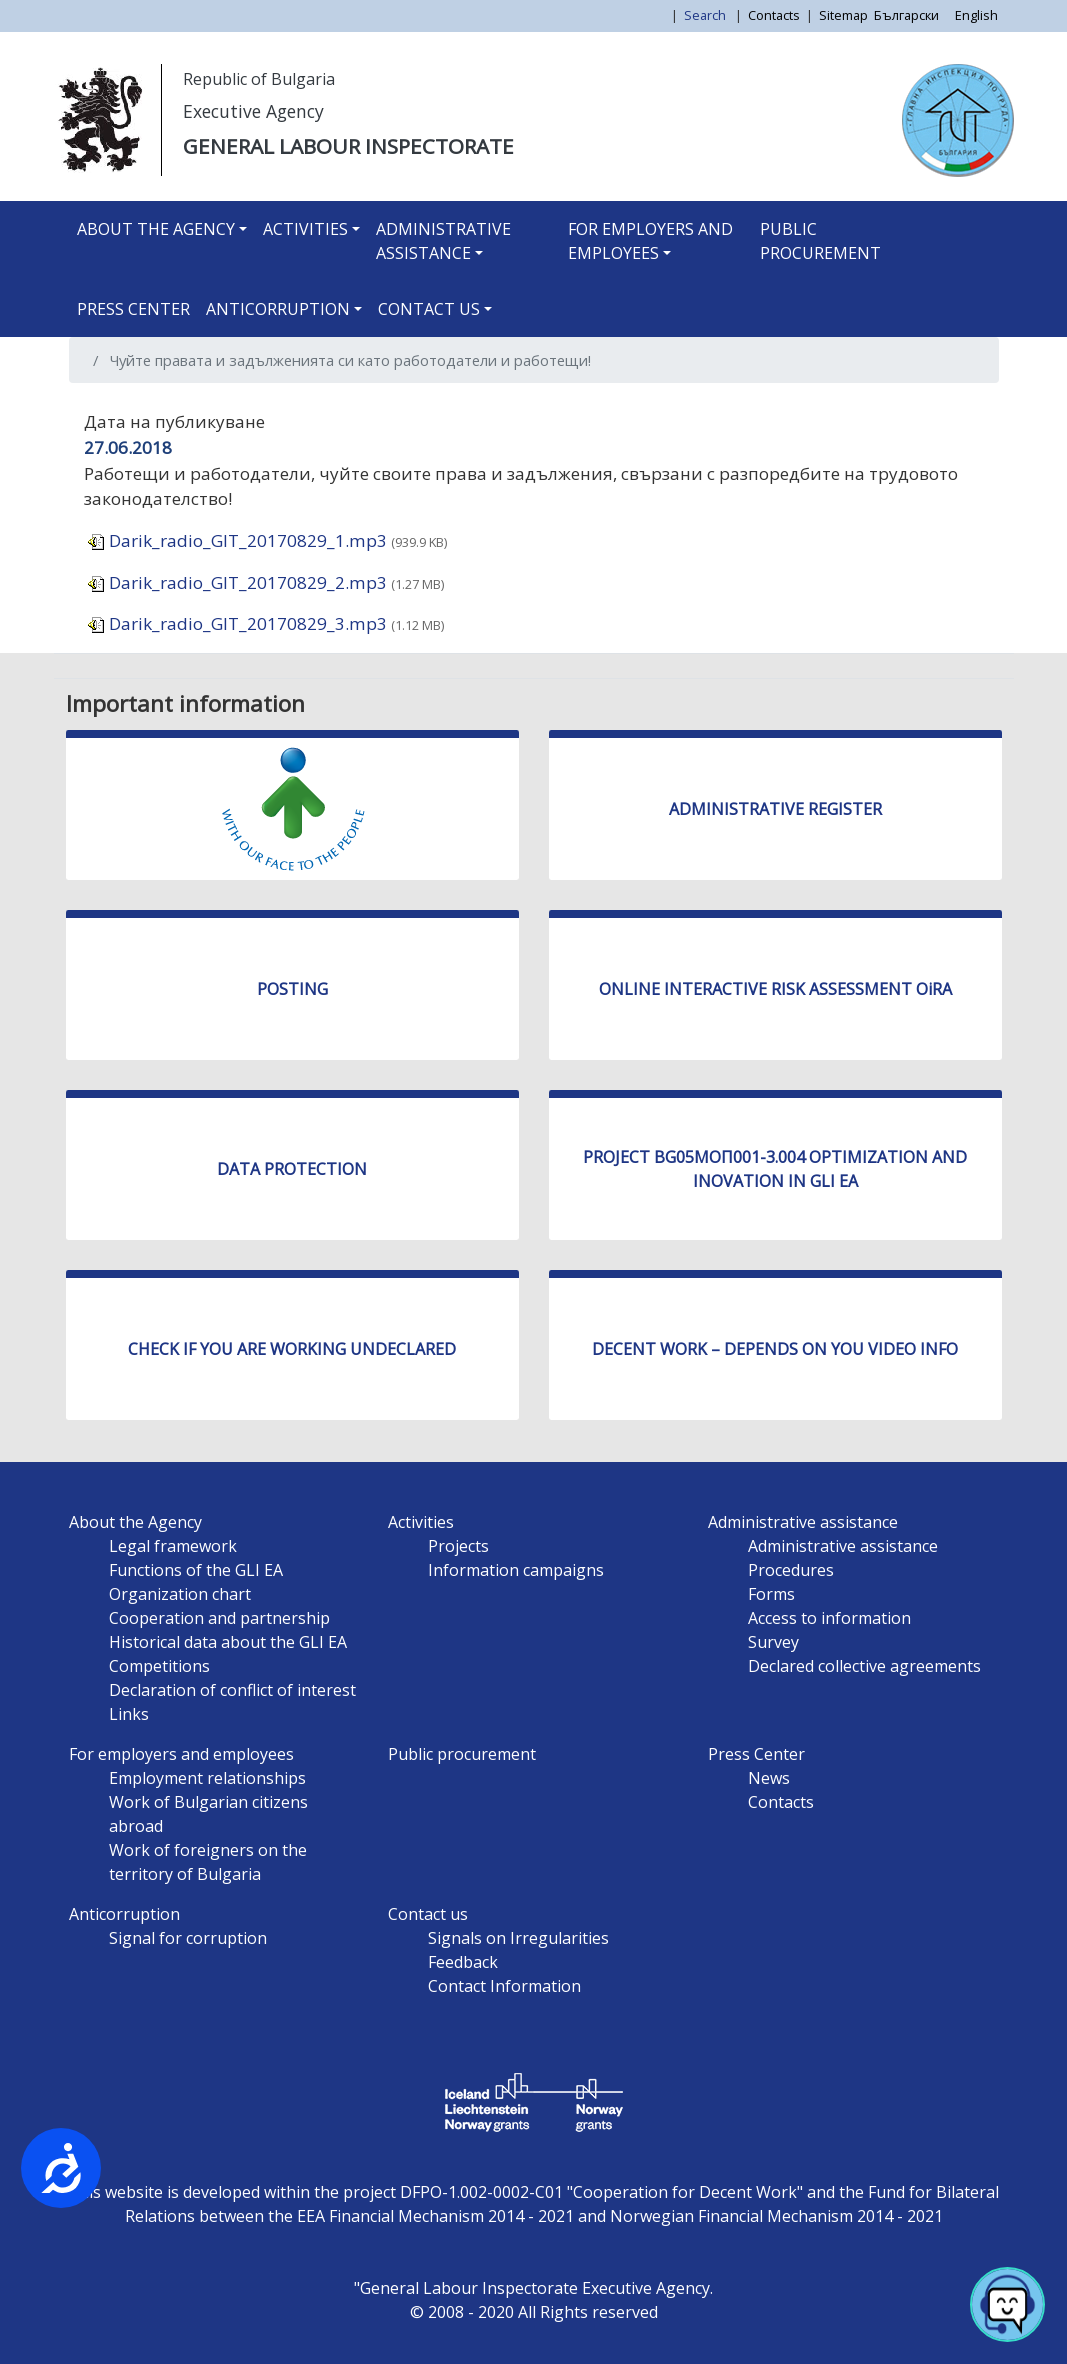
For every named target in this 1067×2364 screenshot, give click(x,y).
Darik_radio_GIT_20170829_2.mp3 (237, 582)
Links (129, 1714)
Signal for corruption (188, 1938)
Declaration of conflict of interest (232, 1690)
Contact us (429, 309)
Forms (771, 1594)
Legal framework (173, 1546)
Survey (773, 1642)
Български (906, 15)
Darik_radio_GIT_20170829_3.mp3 (237, 623)
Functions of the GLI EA (196, 1570)
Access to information (829, 1618)
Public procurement (820, 241)
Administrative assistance (443, 241)
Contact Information (504, 1986)
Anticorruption (278, 309)
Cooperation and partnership (219, 1618)
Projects (458, 1546)
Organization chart (180, 1594)
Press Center (133, 309)
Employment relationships (207, 1778)
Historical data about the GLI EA (228, 1642)
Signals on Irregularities (518, 1938)
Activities (305, 229)
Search (706, 15)
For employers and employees (650, 241)
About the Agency (156, 229)
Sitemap (843, 15)
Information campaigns (516, 1570)
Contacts (774, 15)
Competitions (159, 1666)
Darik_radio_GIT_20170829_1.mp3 (237, 540)
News (769, 1778)
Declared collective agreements (864, 1666)
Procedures (791, 1570)
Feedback (463, 1962)
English (976, 15)
